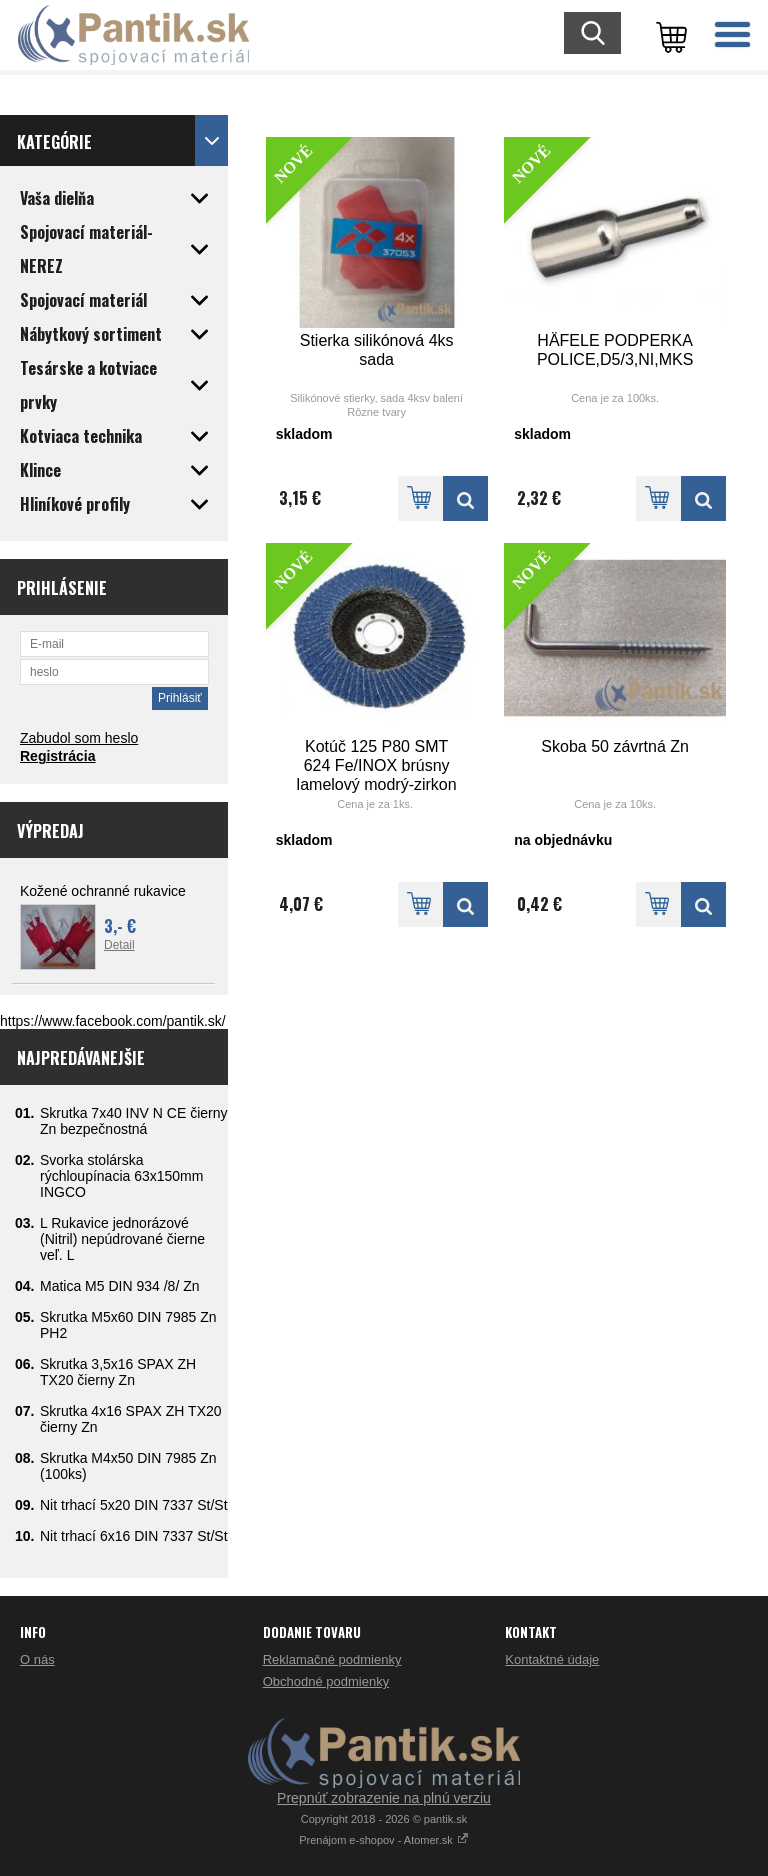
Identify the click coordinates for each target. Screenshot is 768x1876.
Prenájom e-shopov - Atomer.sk (384, 1840)
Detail (119, 945)
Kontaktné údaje (552, 1659)
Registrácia (57, 756)
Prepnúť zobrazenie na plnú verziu (384, 1798)
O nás (37, 1659)
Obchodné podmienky (326, 1681)
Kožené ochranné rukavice (103, 891)
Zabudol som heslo (79, 738)
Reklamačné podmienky (332, 1659)
